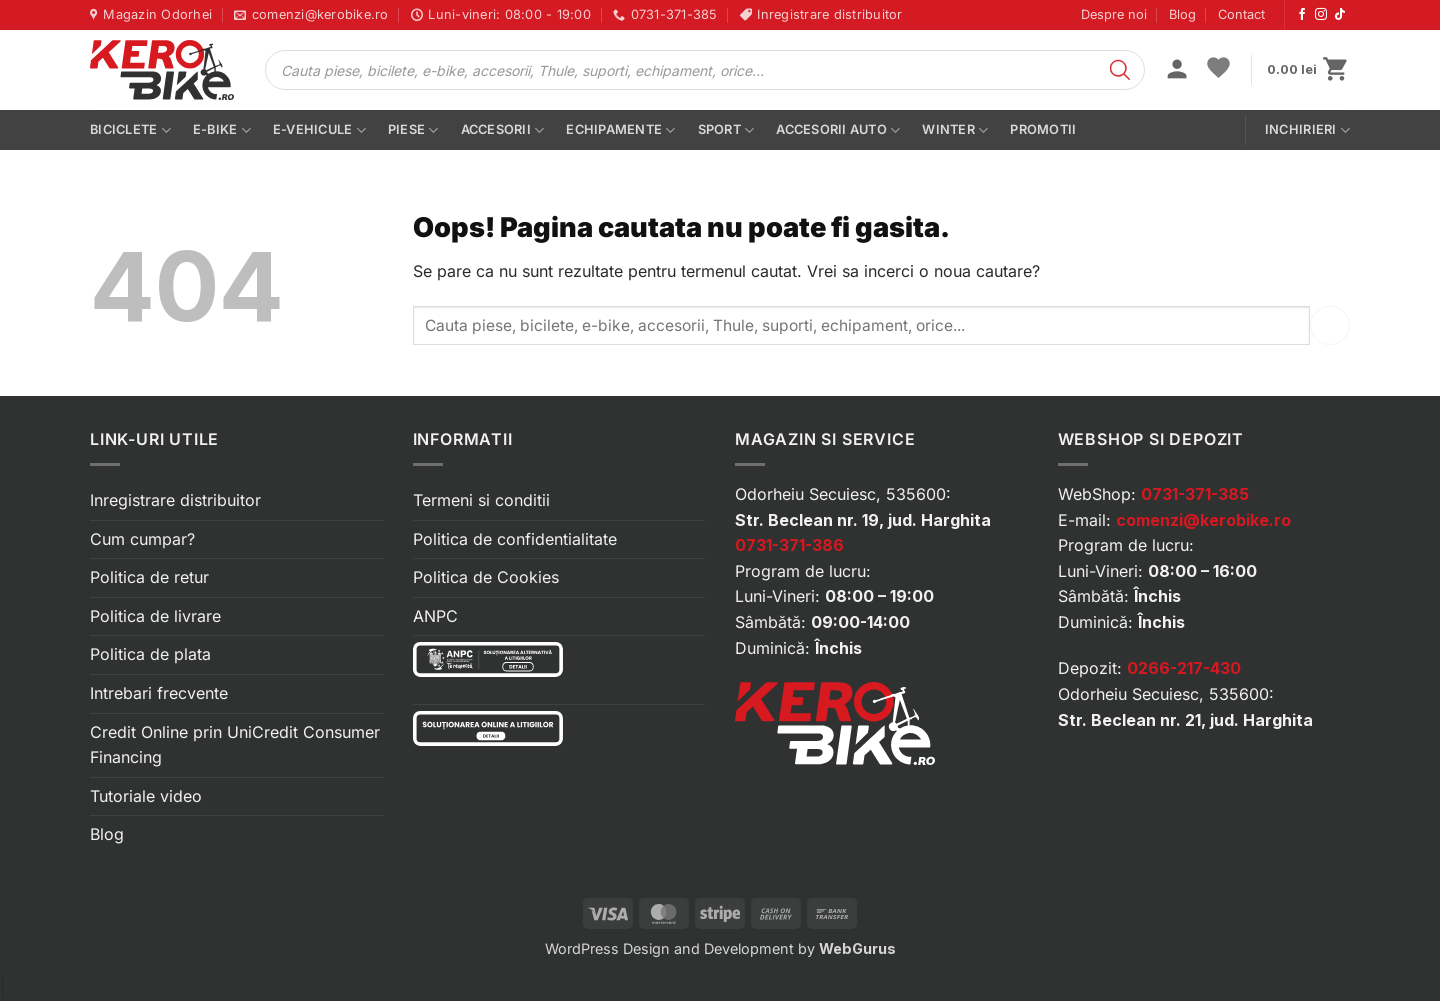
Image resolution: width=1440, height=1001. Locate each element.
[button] (1177, 71)
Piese (413, 130)
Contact (1241, 14)
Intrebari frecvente (159, 693)
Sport (726, 130)
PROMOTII (1043, 129)
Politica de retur (149, 577)
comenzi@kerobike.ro (1203, 520)
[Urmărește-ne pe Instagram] (1321, 15)
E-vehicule (319, 130)
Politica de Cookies (486, 577)
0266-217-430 (1184, 668)
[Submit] (1330, 325)
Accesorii (503, 130)
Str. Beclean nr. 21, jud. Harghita (1185, 720)
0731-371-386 (789, 545)
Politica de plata (150, 654)
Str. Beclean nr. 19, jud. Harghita (863, 520)
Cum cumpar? (142, 539)
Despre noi (1114, 14)
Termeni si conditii (481, 500)
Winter (955, 130)
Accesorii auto (838, 130)
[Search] (1120, 70)
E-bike (222, 130)
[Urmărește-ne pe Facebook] (1302, 15)
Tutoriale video (146, 796)
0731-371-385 (1195, 494)
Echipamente (620, 130)
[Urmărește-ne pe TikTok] (1340, 15)
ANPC (435, 616)
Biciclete (130, 130)
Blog (1182, 14)
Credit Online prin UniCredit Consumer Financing (235, 745)
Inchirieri (1307, 130)
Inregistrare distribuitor (175, 500)
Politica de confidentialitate (515, 539)
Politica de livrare (155, 616)
